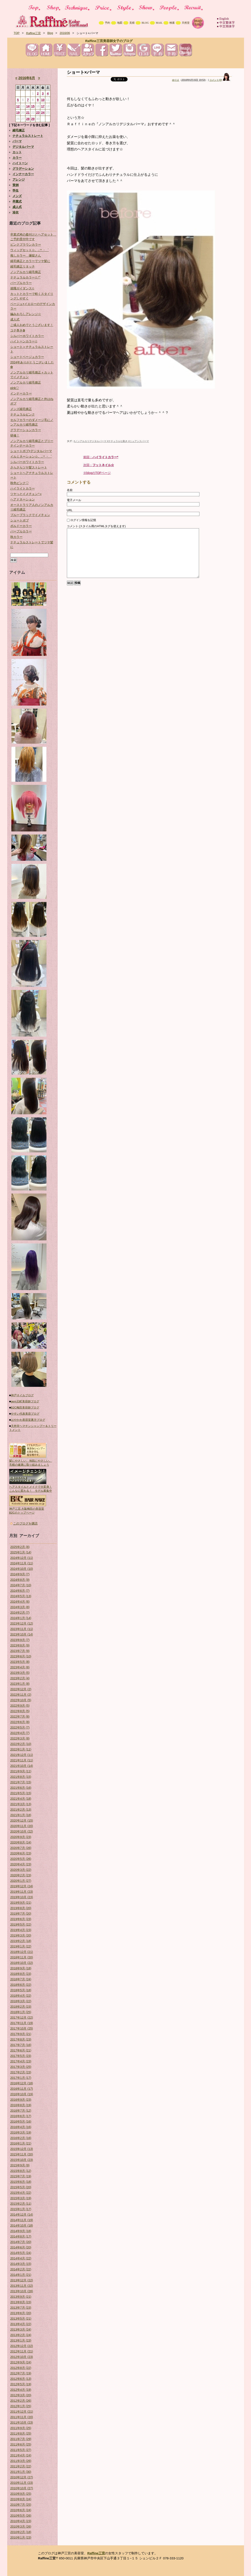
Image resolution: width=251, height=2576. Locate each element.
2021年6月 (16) (20, 1787)
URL (70, 510)
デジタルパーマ (23, 146)
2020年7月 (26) (20, 1848)
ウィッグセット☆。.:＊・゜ (29, 250)
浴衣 (15, 212)
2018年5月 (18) (20, 1990)
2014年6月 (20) (20, 2247)
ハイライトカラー (22, 488)
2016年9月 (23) (20, 2099)
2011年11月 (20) (21, 2417)
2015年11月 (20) (21, 2154)
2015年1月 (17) (20, 2209)
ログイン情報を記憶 (83, 520)
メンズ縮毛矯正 (21, 409)
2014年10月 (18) (21, 2225)
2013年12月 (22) (21, 2280)
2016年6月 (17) (20, 2116)
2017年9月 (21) (20, 2034)
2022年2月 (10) (20, 1744)
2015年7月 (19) (20, 2176)
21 (28, 112)
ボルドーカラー (21, 526)
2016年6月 (26, 78)
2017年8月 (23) (20, 2039)
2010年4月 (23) (20, 2521)
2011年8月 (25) (20, 2433)
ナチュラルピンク (22, 414)
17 (43, 106)
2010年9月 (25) (20, 2493)
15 (33, 106)
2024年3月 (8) (20, 1607)
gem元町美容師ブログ (25, 1401)
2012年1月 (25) (20, 2406)
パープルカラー (21, 283)
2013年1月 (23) (20, 2340)
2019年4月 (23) (20, 1930)
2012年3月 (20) (20, 2395)
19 (18, 112)
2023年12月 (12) (21, 1623)
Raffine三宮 (126, 17)
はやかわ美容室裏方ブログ (28, 1419)
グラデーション (23, 168)
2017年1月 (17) (20, 2077)
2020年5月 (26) (20, 1859)
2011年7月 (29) (20, 2439)
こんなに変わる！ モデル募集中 (30, 1490)
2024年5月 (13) (20, 1596)
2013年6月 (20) (20, 2313)
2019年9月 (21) (20, 1902)
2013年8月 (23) (20, 2302)
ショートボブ (19, 520)
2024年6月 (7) (20, 1590)
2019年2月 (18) (20, 1941)
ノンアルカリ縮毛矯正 (25, 272)
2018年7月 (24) (20, 1979)
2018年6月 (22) (20, 1984)
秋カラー (16, 537)
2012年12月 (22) (21, 2346)
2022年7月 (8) (20, 1716)
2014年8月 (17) (20, 2236)
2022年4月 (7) (20, 1733)
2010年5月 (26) (20, 2515)
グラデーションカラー (25, 430)
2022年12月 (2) (20, 1689)
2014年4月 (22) (20, 2258)
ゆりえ (175, 80)
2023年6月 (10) (20, 1656)
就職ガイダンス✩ (22, 288)
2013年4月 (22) (20, 2324)
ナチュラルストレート (27, 135)
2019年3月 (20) (20, 1935)
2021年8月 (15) (20, 1776)
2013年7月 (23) (20, 2307)
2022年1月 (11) (20, 1749)
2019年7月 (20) (20, 1913)
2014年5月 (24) (20, 2253)
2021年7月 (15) (20, 1782)
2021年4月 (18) (20, 1798)
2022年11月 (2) (20, 1694)
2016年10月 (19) (21, 2094)
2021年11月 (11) (21, 1760)
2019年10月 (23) (21, 1897)
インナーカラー (23, 174)
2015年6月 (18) (20, 2181)
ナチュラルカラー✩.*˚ (25, 277)
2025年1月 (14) (20, 1552)
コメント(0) (215, 80)
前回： (100, 457)
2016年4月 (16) (20, 2127)
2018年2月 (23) (20, 2006)
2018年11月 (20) (21, 1957)
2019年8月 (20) (20, 1908)
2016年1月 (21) (20, 2143)
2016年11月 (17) (21, 2088)
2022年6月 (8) (20, 1722)
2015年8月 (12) (20, 2171)
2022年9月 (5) (20, 1705)
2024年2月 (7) (20, 1612)
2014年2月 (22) (20, 2269)
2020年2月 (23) (20, 1875)
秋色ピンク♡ (19, 483)
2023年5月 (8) (20, 1662)
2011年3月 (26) (20, 2461)
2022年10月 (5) (20, 1700)
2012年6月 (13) (20, 2379)
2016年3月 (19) (20, 2132)
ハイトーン (20, 163)
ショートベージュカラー (27, 357)
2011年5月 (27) (20, 2450)
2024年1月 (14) (20, 1618)
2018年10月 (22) (21, 1963)
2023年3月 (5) (20, 1672)
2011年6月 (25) (20, 2444)
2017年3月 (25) (20, 2067)
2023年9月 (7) (20, 1640)
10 (43, 100)
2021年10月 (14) (21, 1766)
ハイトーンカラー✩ (23, 341)
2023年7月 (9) (20, 1651)
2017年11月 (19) (21, 2023)
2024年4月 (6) (20, 1601)
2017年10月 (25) (21, 2028)
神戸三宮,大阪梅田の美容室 (26, 1508)
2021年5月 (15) (20, 1793)
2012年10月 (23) (21, 2357)
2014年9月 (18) (20, 2231)
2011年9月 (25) (20, 2428)
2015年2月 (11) (20, 2203)
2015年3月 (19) (20, 2198)
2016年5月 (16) (20, 2121)
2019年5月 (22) (20, 1924)
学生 (15, 190)
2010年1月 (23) (20, 2537)
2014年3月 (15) (20, 2264)
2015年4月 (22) (20, 2192)
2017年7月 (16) (20, 2045)
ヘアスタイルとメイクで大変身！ (30, 1486)
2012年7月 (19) (20, 2373)
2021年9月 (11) (20, 1771)
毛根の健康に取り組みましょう (29, 1464)
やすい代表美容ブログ (25, 1413)
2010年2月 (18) (20, 2532)
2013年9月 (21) (20, 2296)
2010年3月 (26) (20, 2526)
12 (18, 106)
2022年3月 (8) (20, 1738)
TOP (17, 33)
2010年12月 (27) (21, 2477)
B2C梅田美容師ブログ (25, 1407)
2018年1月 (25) (20, 2012)
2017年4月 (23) (20, 2061)
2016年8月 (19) (20, 2105)
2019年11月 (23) (21, 1891)
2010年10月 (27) (21, 2488)
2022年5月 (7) (20, 1727)
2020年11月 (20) (21, 1826)
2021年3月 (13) (20, 1804)
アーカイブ (29, 1536)
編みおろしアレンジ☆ (25, 314)
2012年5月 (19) (20, 2384)
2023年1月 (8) (20, 1683)
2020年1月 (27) (20, 1880)
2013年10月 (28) (21, 2291)
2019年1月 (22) (20, 1946)
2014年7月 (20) (20, 2242)
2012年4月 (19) (20, 2389)
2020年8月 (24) (20, 1842)
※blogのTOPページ (97, 473)
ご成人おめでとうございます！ (31, 325)
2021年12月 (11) (21, 1755)
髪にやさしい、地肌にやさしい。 (30, 1460)
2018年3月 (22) (20, 2001)
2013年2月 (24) (20, 2335)
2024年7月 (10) (20, 1585)
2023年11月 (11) (21, 1629)
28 (28, 119)
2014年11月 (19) (21, 2220)
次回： (98, 465)
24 (43, 112)
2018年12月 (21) (21, 1952)
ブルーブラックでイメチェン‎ (30, 515)
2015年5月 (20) (20, 2187)
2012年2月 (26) (20, 2400)
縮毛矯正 (18, 130)
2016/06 (65, 33)
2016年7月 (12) (20, 2110)
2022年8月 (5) (20, 1711)
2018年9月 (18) (20, 1968)
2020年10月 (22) (21, 1831)
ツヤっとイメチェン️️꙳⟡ (26, 494)
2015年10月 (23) (21, 2160)
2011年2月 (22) (20, 2466)
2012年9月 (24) (20, 2362)
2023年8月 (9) (20, 1645)
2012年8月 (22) (20, 2368)
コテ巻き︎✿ (17, 330)
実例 (15, 185)
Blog (50, 33)
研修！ (15, 435)
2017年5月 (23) (20, 2056)
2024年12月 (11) (21, 1558)
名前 (70, 490)
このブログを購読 (25, 1523)
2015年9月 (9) (20, 2165)
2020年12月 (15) (21, 1820)
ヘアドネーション (22, 499)
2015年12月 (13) (21, 2149)
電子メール (74, 500)
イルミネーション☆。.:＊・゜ (31, 456)
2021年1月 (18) (20, 1815)
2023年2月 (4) (20, 1678)
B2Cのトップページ (22, 1512)
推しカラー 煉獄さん (25, 255)
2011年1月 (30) (20, 2472)
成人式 (17, 207)
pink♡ (14, 388)
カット (17, 152)
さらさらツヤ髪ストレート (28, 467)
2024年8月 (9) (20, 1579)
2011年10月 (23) (21, 2422)
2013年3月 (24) (20, 2329)
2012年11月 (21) (21, 2351)
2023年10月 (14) (21, 1634)
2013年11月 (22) (21, 2285)
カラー (17, 157)
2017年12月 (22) (21, 2017)
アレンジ (18, 179)
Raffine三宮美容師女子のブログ (109, 41)
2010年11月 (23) (21, 2482)
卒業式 (17, 201)
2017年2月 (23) (20, 2072)
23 (38, 112)
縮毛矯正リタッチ (22, 266)
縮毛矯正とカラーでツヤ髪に (30, 261)
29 (33, 119)
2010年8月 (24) (20, 2499)
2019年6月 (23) (20, 1919)
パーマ (17, 141)
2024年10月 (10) (21, 1569)
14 (28, 106)
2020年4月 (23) (20, 1864)
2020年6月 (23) (20, 1853)
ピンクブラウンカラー (25, 244)
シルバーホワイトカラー (27, 336)
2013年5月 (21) (20, 2318)
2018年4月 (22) (20, 1995)
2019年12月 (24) (21, 1886)
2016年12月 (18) (21, 2083)
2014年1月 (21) (20, 2275)
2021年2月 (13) (20, 1809)
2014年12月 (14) (21, 2214)
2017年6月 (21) (20, 2050)
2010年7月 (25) (20, 2504)
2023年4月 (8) (20, 1667)
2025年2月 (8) (20, 1547)
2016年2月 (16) (20, 2138)
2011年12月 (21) (21, 2411)
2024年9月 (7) (20, 1574)
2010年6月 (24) (20, 2510)
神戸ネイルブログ (22, 1395)
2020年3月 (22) (20, 1870)
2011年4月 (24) (20, 2455)
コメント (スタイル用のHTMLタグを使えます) (96, 526)
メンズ (17, 196)
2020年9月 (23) (20, 1837)
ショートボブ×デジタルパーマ (31, 451)
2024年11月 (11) (21, 1563)
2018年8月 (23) (20, 1974)
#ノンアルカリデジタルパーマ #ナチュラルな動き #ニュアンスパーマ (111, 441)
